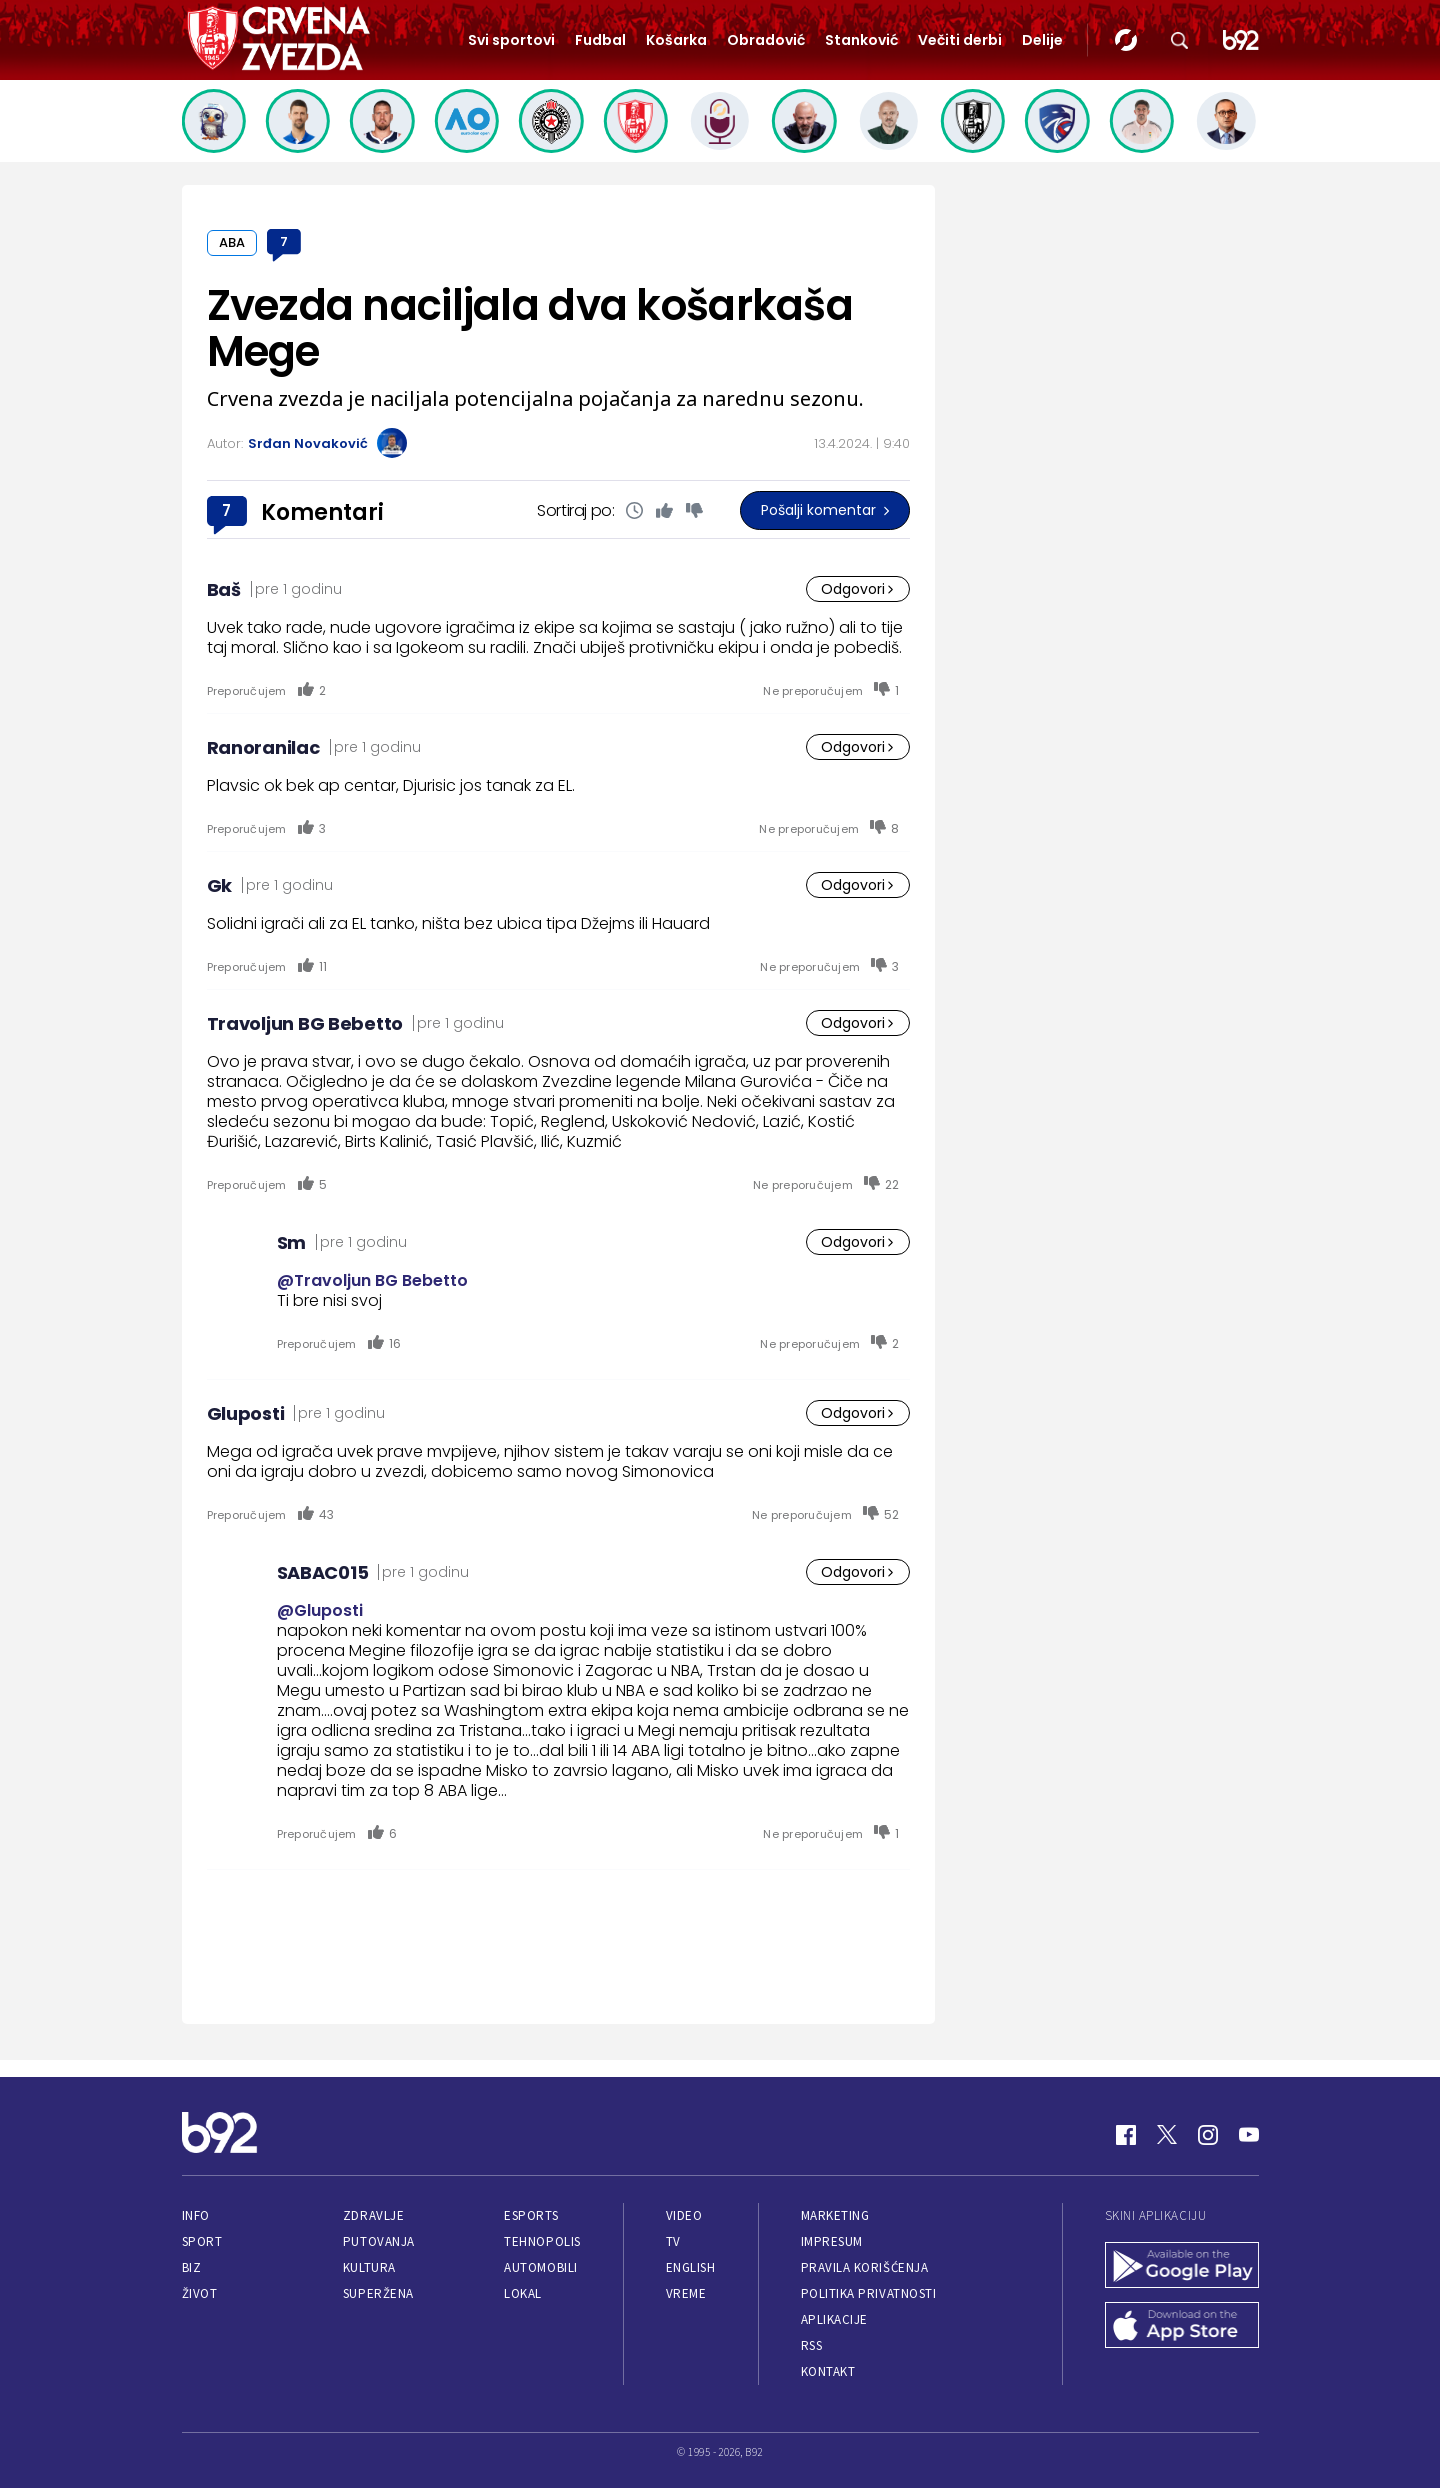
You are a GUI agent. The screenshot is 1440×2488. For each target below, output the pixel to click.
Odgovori (858, 589)
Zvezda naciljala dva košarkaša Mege (530, 328)
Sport (202, 2241)
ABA (232, 242)
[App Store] (1182, 2327)
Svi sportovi (511, 40)
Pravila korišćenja (865, 2267)
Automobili (540, 2267)
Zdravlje (373, 2215)
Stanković (861, 40)
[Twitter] (1167, 2135)
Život (200, 2293)
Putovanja (379, 2241)
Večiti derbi (960, 40)
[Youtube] (1249, 2135)
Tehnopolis (542, 2241)
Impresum (832, 2241)
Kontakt (828, 2371)
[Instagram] (1208, 2135)
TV (673, 2241)
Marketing (835, 2215)
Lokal (523, 2293)
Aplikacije (834, 2319)
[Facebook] (1126, 2135)
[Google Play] (1182, 2267)
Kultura (369, 2267)
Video (684, 2215)
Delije (1042, 40)
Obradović (766, 40)
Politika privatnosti (869, 2293)
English (691, 2267)
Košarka (676, 40)
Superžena (378, 2293)
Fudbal (600, 40)
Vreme (686, 2293)
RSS (812, 2345)
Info (196, 2215)
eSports (531, 2215)
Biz (192, 2267)
